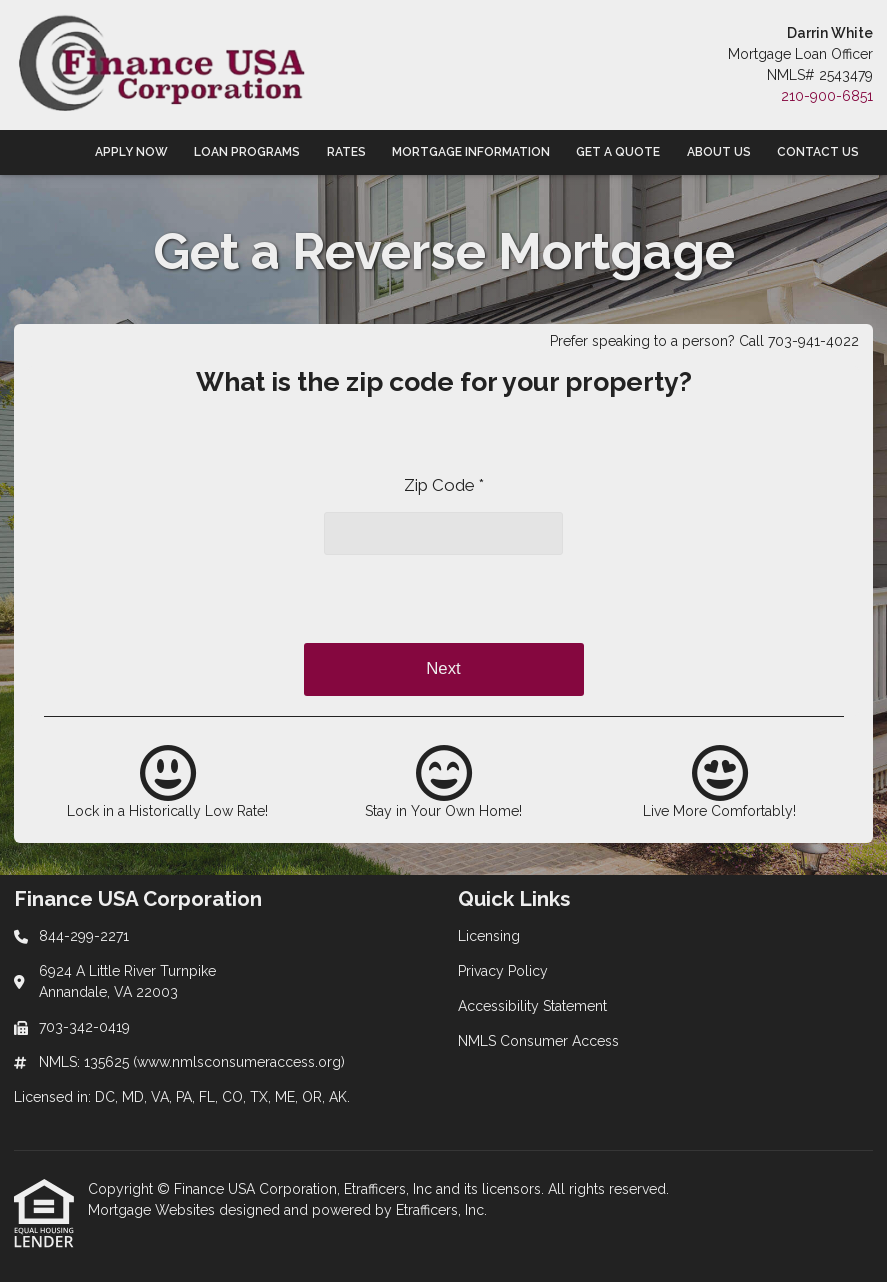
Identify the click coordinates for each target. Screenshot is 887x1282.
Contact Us (818, 152)
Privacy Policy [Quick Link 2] (503, 971)
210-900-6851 (827, 96)
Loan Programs (247, 152)
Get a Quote (618, 152)
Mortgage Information (471, 152)
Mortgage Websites (153, 1210)
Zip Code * (444, 485)
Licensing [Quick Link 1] (489, 936)
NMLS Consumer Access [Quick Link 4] (538, 1041)
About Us (719, 152)
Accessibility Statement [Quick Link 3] (532, 1006)
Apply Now (131, 152)
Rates (346, 152)
